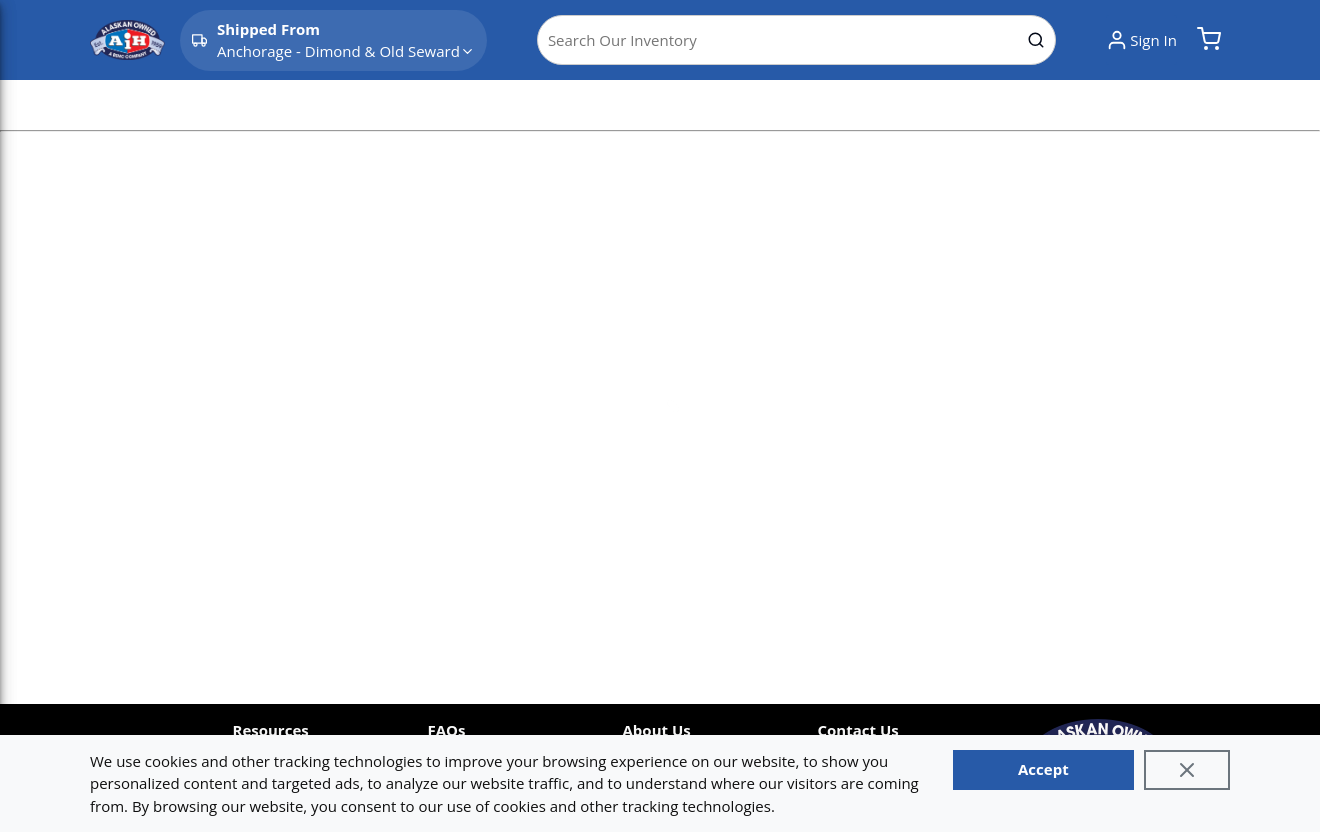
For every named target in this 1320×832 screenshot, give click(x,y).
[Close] (1187, 770)
